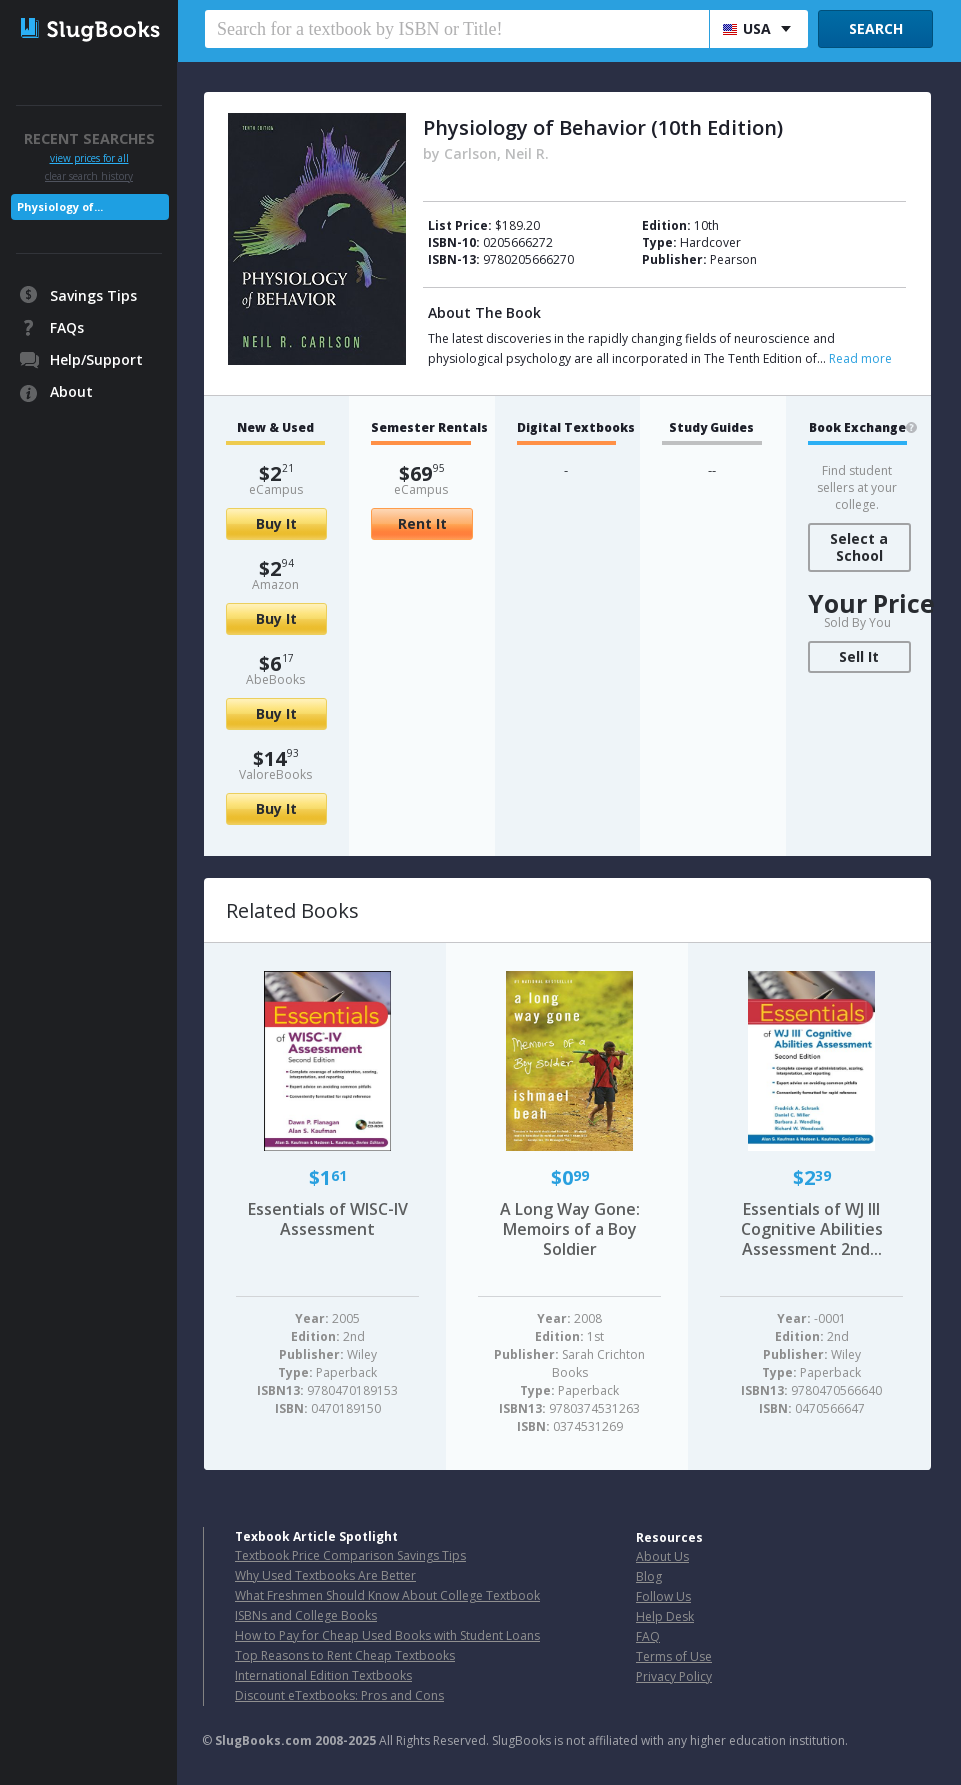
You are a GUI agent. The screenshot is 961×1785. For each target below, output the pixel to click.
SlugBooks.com (263, 1740)
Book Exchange (857, 428)
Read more (860, 358)
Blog (649, 1576)
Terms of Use (674, 1656)
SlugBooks (90, 37)
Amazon (275, 584)
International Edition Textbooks (323, 1675)
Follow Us (663, 1596)
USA (747, 28)
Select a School (859, 547)
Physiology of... (60, 206)
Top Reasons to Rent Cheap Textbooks (345, 1655)
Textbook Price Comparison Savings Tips (350, 1555)
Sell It (859, 656)
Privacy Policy (674, 1676)
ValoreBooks (275, 774)
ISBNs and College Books (306, 1615)
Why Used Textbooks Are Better (325, 1575)
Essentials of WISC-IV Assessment (328, 1219)
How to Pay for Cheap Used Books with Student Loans (387, 1635)
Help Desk (665, 1616)
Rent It (422, 523)
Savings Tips (93, 295)
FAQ (648, 1636)
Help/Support (96, 359)
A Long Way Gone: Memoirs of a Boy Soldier (570, 1229)
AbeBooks (275, 679)
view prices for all (89, 158)
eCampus (276, 489)
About (71, 391)
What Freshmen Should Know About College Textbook (387, 1595)
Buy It (276, 523)
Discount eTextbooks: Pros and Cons (339, 1695)
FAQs (67, 327)
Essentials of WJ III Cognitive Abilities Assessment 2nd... (812, 1229)
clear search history (89, 176)
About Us (662, 1556)
